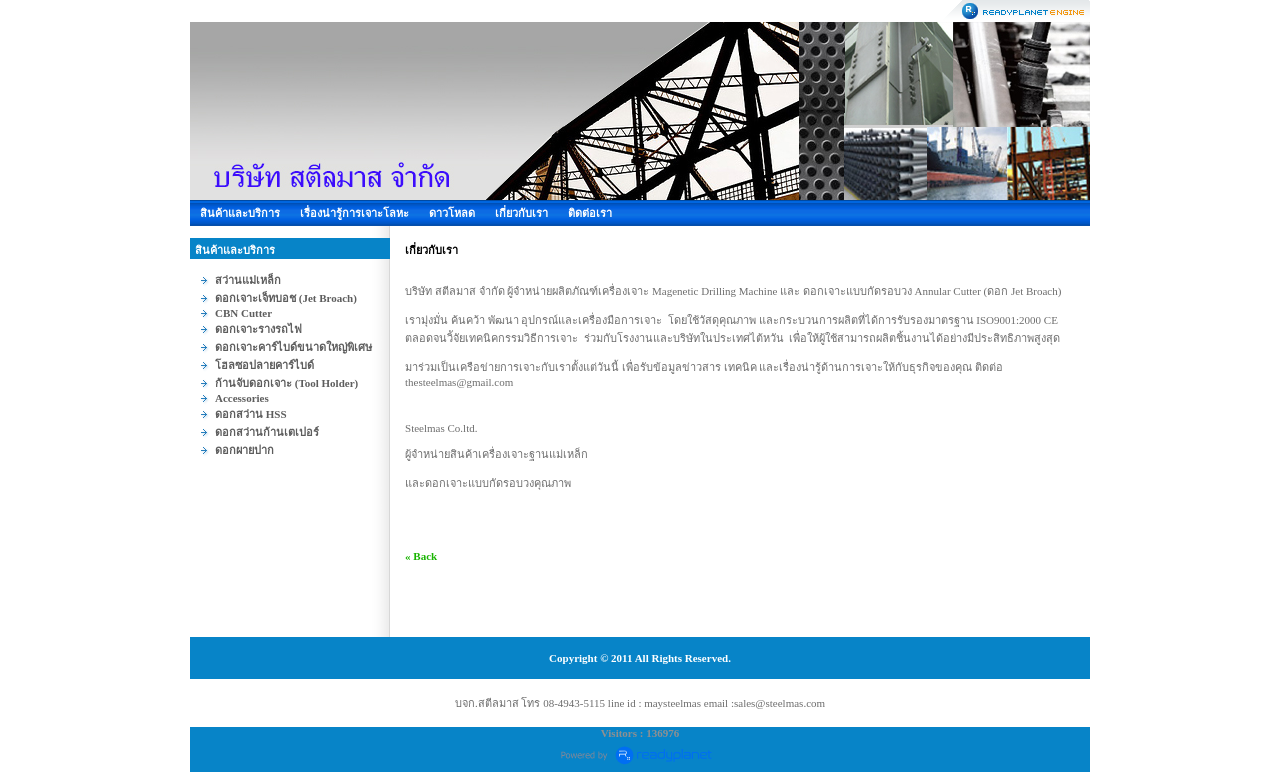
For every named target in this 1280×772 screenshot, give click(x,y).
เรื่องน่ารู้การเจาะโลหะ (354, 213)
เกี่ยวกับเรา (521, 213)
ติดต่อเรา (590, 213)
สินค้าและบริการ (240, 213)
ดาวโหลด (452, 213)
